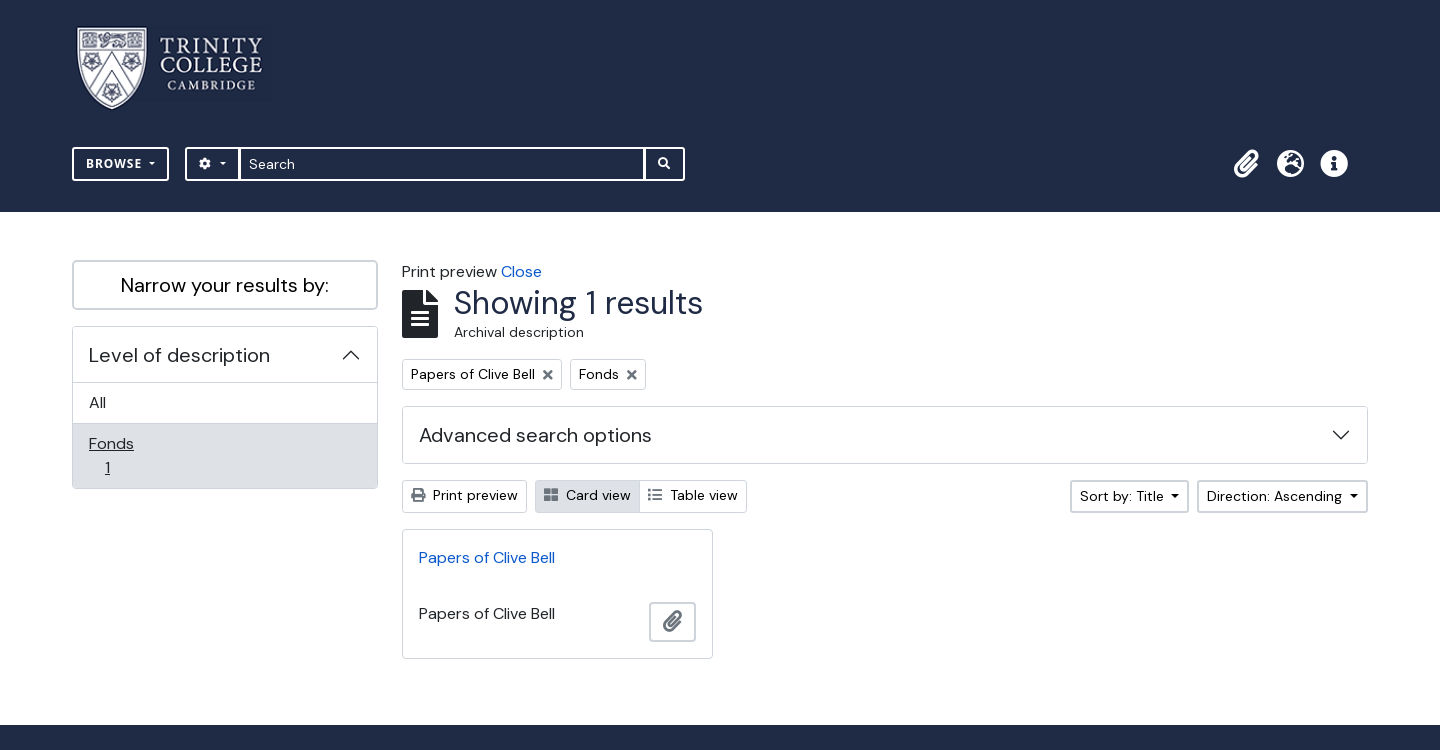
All (97, 402)
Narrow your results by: (225, 285)
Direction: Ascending (1276, 496)
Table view (693, 495)
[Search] (442, 164)
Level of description (179, 355)
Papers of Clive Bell (487, 557)
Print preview (464, 495)
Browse (116, 163)
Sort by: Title (1124, 496)
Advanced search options (535, 435)
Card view (587, 495)
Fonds (121, 455)
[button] (1246, 164)
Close (521, 271)
